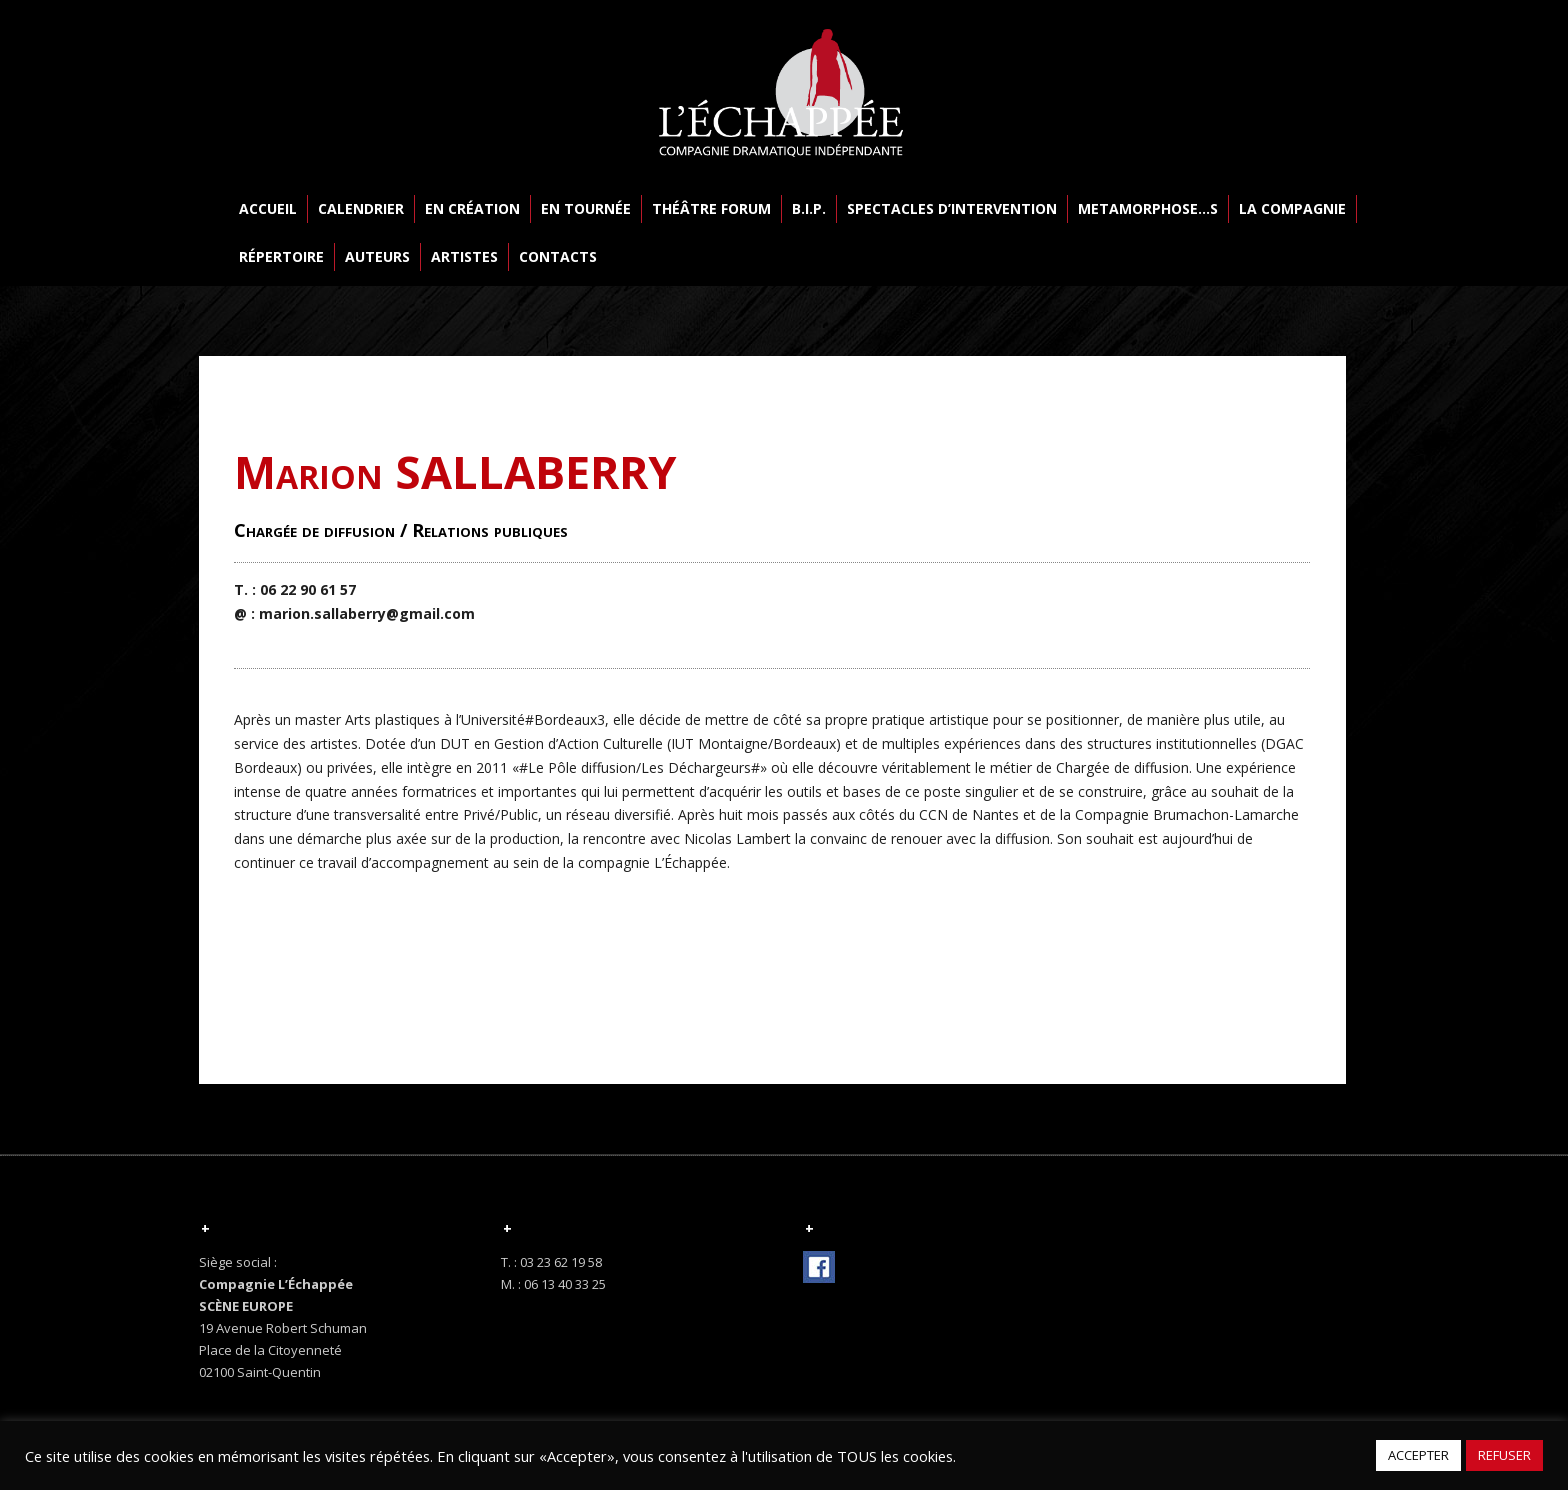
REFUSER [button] (1504, 1455)
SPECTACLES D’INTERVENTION (952, 208)
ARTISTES (464, 256)
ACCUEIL (268, 208)
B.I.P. (809, 208)
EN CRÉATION (472, 208)
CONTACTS (558, 256)
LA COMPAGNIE (1292, 208)
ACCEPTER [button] (1418, 1455)
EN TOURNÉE (586, 208)
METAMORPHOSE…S (1148, 208)
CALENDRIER (361, 208)
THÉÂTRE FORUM (711, 208)
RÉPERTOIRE (281, 256)
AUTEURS (377, 256)
